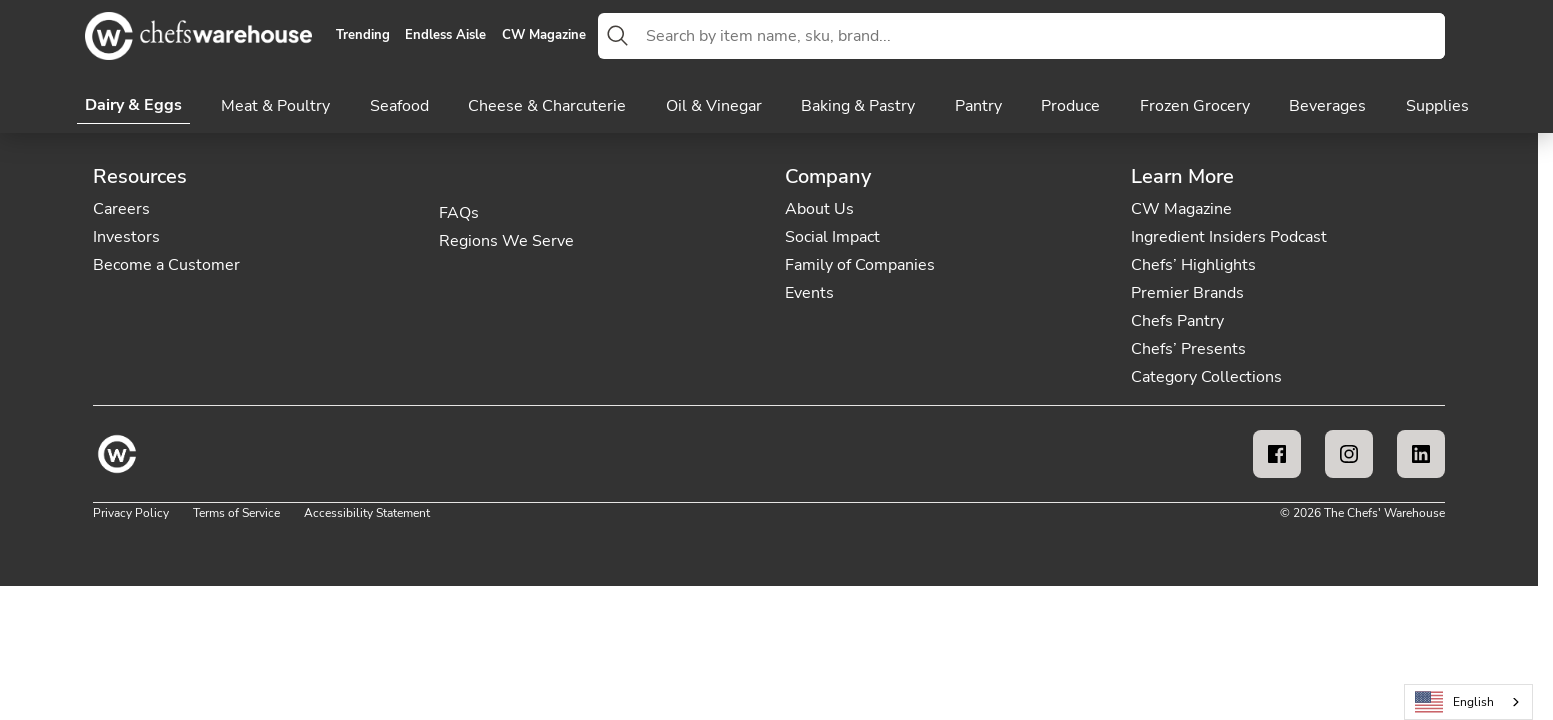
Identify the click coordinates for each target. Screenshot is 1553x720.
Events (809, 293)
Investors (126, 237)
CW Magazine (544, 36)
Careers (121, 209)
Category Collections (1206, 377)
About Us (819, 209)
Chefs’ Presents (1188, 349)
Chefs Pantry (1177, 321)
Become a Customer (166, 265)
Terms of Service (236, 513)
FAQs (459, 213)
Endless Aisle (445, 36)
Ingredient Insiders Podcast (1229, 237)
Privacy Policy (131, 513)
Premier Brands (1187, 293)
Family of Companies (860, 265)
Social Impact (832, 237)
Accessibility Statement (367, 513)
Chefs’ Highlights (1193, 265)
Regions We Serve (506, 241)
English (1455, 702)
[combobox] (1041, 36)
